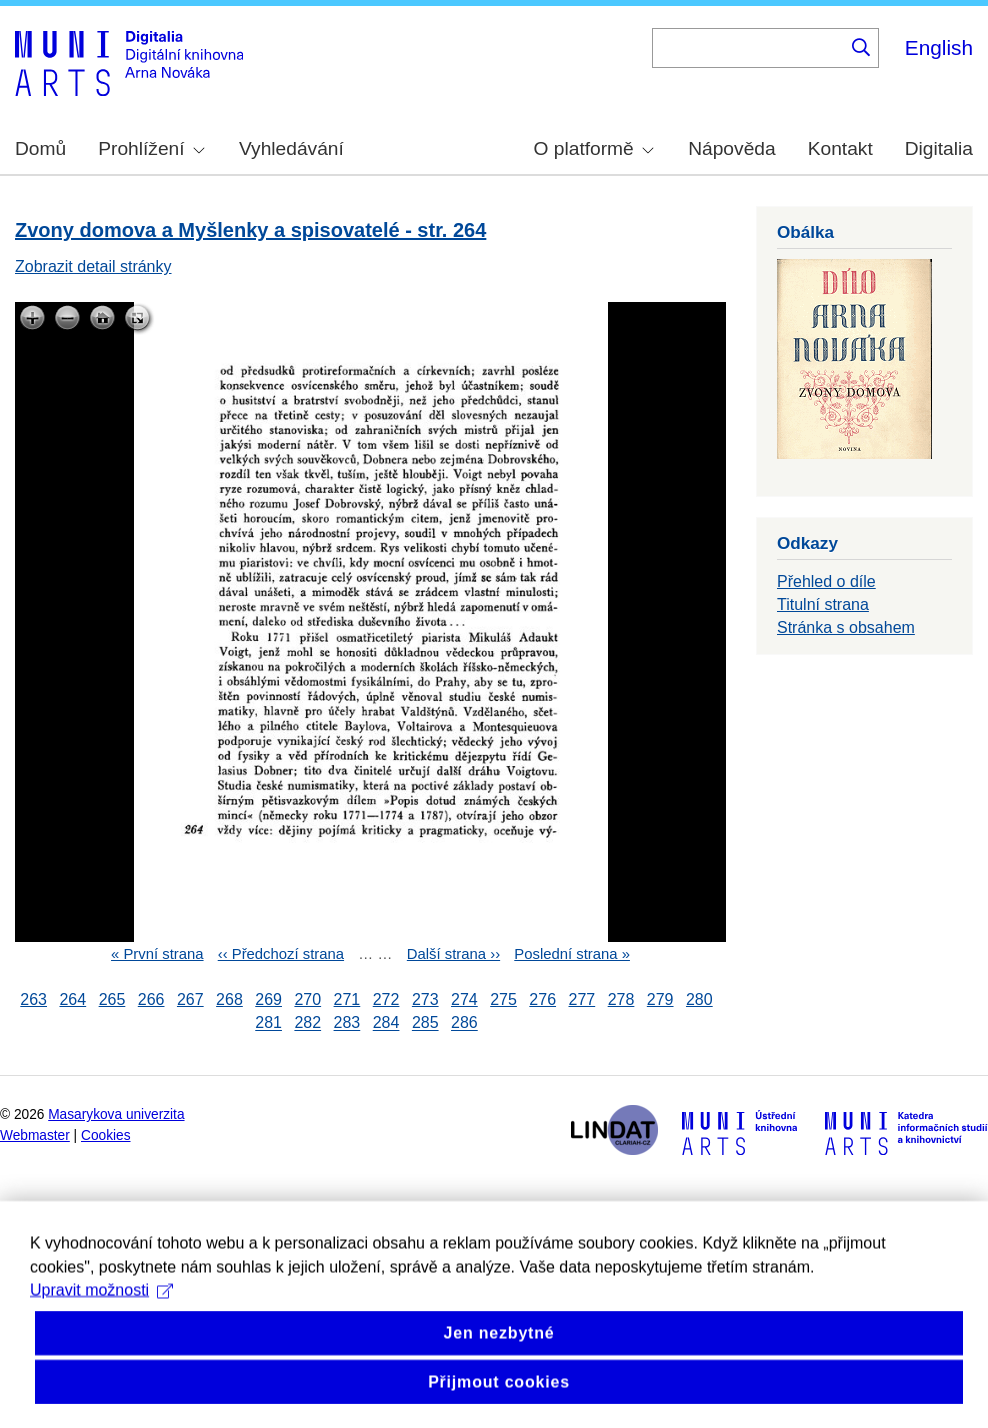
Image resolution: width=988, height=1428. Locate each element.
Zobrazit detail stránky (93, 266)
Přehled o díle (826, 581)
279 (660, 999)
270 (307, 999)
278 (621, 999)
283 (347, 1023)
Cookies (106, 1135)
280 (699, 999)
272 (386, 999)
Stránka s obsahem (846, 627)
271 (347, 999)
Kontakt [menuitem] (840, 148)
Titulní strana (823, 604)
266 (151, 999)
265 (112, 999)
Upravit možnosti (101, 1327)
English (939, 47)
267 (190, 999)
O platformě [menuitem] (594, 148)
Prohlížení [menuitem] (151, 148)
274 (464, 999)
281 (268, 1023)
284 (386, 1023)
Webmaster (35, 1135)
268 (229, 999)
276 (542, 999)
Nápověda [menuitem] (731, 148)
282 (307, 1023)
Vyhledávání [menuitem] (291, 148)
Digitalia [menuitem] (939, 148)
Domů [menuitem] (40, 148)
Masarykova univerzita (116, 1114)
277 (582, 999)
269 (268, 999)
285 (425, 1023)
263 (33, 999)
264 (72, 999)
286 (464, 1023)
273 (425, 999)
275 (503, 999)
